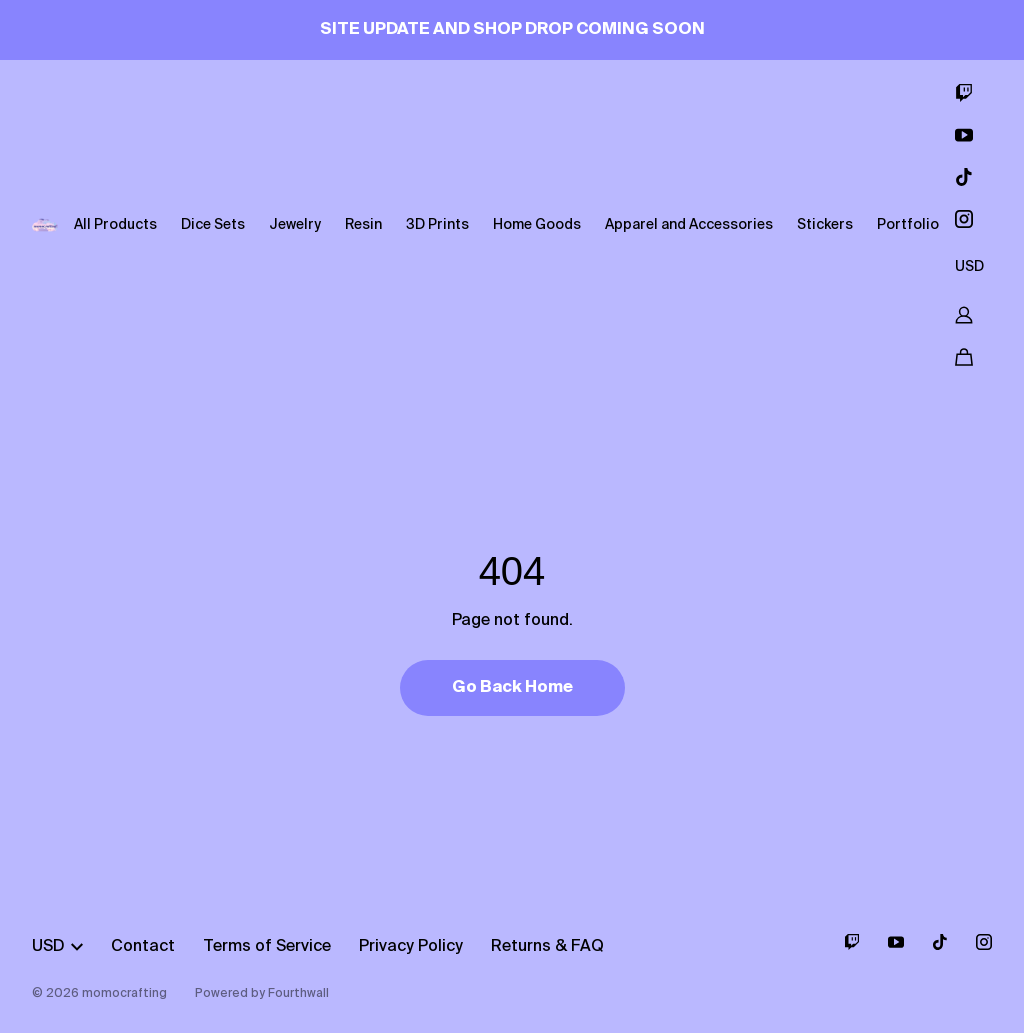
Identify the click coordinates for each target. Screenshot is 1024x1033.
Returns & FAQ (547, 947)
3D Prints (437, 225)
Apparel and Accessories (689, 225)
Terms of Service (267, 947)
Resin (363, 225)
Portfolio (908, 225)
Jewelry (295, 225)
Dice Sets (213, 225)
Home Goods (537, 225)
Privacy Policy (411, 947)
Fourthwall (298, 994)
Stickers (825, 225)
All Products (115, 225)
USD (969, 267)
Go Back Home (512, 688)
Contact (143, 947)
